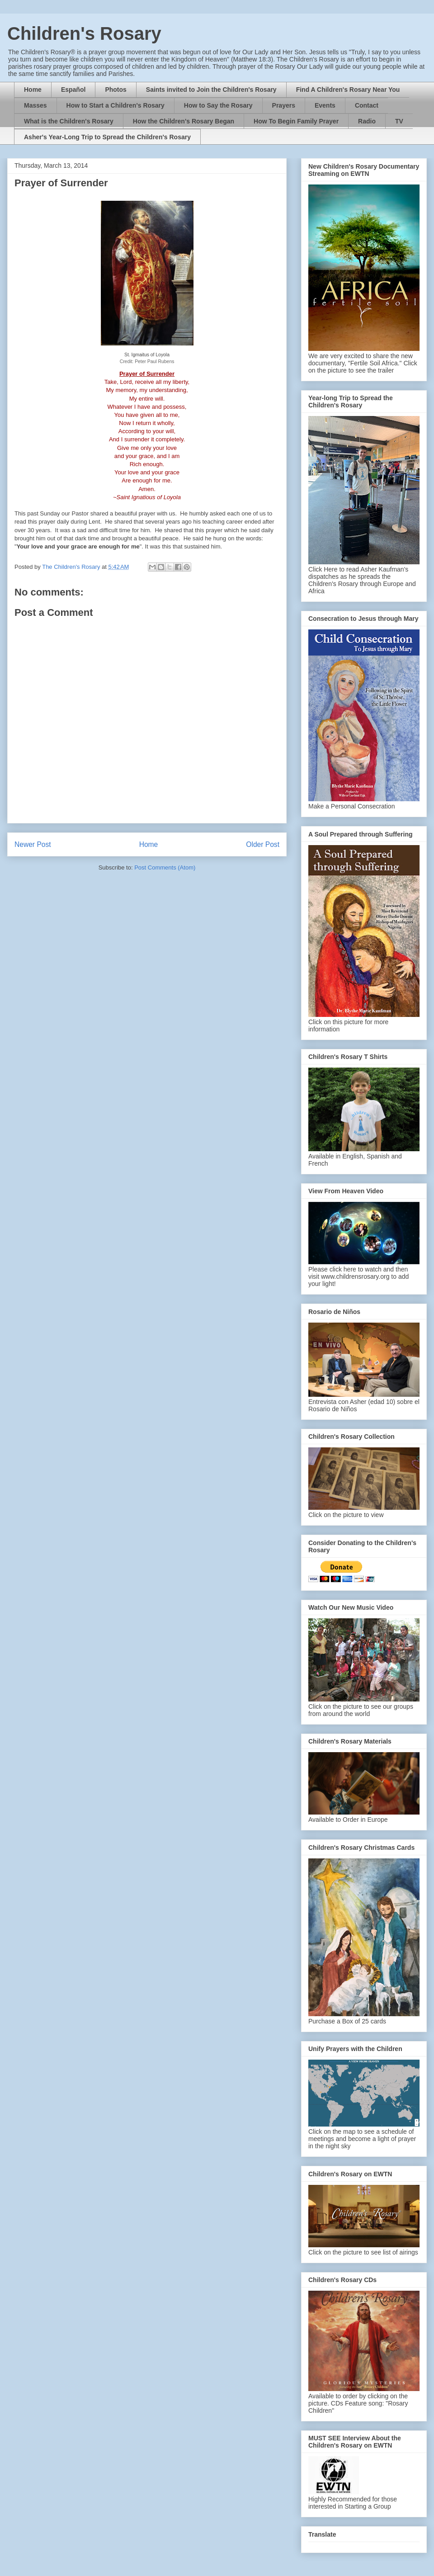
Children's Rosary (84, 33)
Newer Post (32, 844)
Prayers (283, 105)
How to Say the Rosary (218, 105)
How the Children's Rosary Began (183, 121)
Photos (115, 89)
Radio (367, 121)
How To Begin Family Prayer (296, 121)
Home (33, 89)
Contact (366, 105)
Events (325, 105)
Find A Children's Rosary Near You (348, 89)
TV (399, 121)
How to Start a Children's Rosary (115, 105)
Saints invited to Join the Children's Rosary (211, 89)
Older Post (262, 844)
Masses (35, 105)
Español (73, 89)
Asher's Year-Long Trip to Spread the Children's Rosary (107, 137)
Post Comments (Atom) (164, 867)
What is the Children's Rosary (68, 121)
